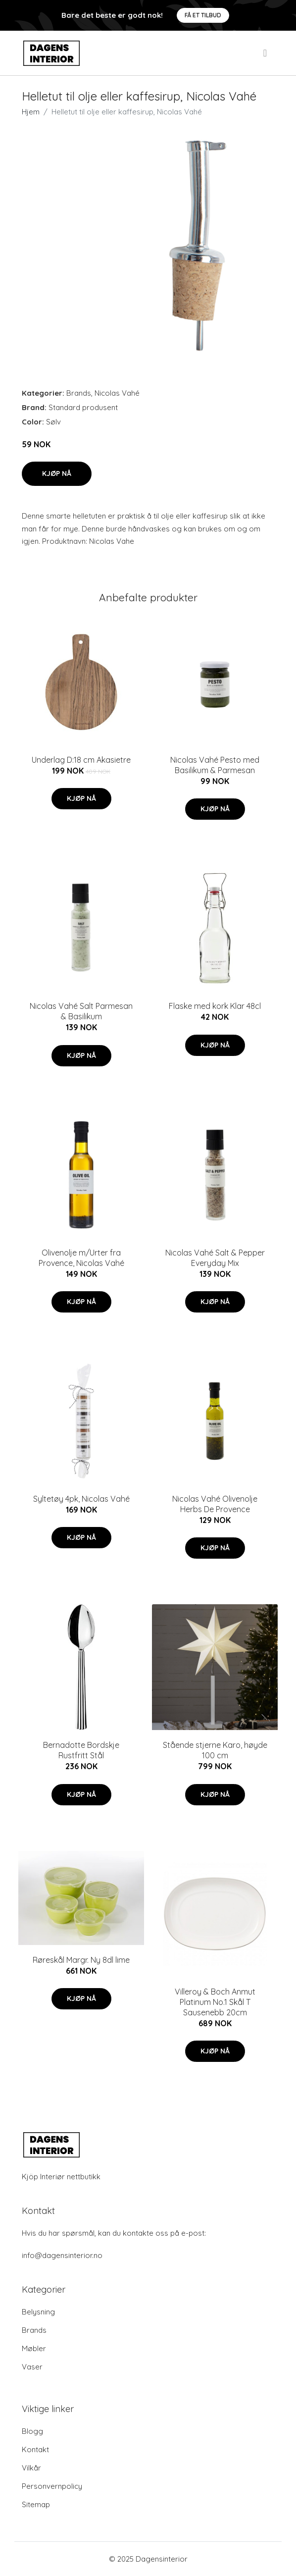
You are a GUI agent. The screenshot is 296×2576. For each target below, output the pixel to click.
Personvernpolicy (52, 2486)
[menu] (265, 53)
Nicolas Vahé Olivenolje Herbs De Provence (214, 1504)
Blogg (32, 2431)
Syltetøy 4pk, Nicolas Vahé (81, 1499)
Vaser (32, 2366)
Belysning (38, 2311)
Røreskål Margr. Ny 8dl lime (81, 1960)
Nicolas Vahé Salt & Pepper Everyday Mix (215, 1258)
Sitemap (36, 2504)
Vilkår (31, 2467)
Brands (78, 393)
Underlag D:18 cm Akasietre (81, 760)
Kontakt (35, 2449)
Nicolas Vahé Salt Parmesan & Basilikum (81, 1011)
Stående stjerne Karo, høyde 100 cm (215, 1750)
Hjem (31, 111)
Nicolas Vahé (117, 393)
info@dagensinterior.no (62, 2255)
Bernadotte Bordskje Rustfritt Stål (81, 1750)
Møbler (34, 2348)
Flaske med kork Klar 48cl (215, 1006)
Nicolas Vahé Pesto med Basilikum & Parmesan (214, 765)
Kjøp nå (56, 473)
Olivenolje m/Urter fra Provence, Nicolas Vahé (81, 1258)
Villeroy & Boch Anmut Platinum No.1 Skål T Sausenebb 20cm (215, 2002)
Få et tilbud (203, 15)
